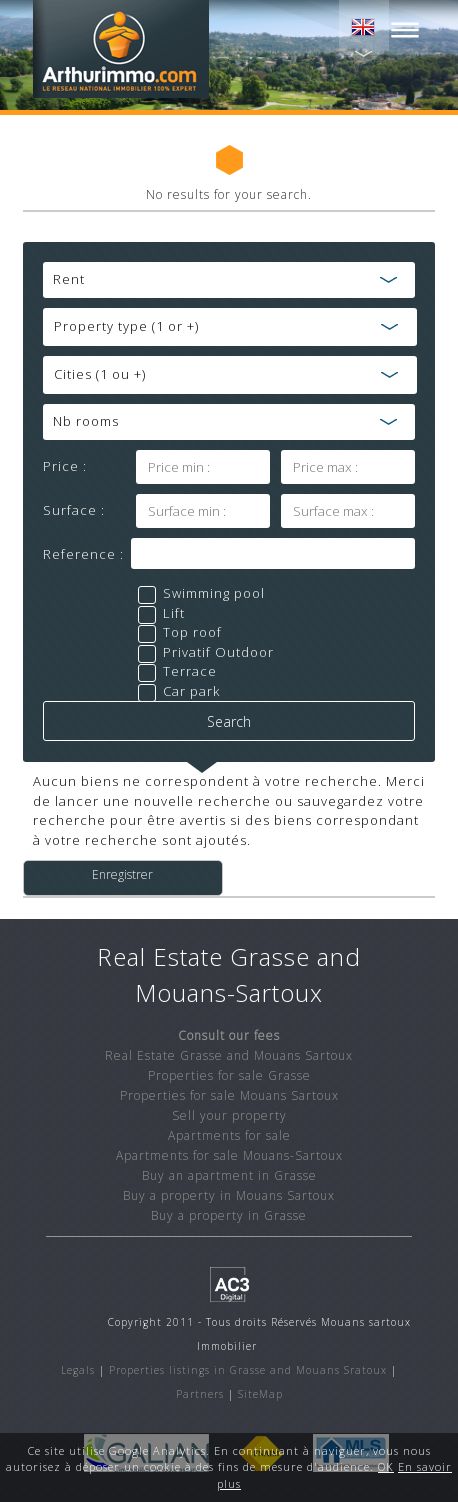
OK (386, 1466)
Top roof (192, 632)
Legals (78, 1370)
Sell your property (229, 1115)
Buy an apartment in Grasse (229, 1175)
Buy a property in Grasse (229, 1215)
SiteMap (260, 1394)
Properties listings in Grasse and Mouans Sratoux (248, 1370)
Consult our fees (229, 1035)
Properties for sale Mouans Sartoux (229, 1095)
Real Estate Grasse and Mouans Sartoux (229, 1055)
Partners (200, 1394)
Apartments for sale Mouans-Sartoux (229, 1155)
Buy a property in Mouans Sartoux (229, 1195)
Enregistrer (122, 875)
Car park (191, 691)
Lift (174, 613)
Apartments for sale (229, 1135)
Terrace (190, 671)
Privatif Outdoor (218, 652)
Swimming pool (214, 593)
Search (229, 721)
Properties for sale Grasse (229, 1075)
